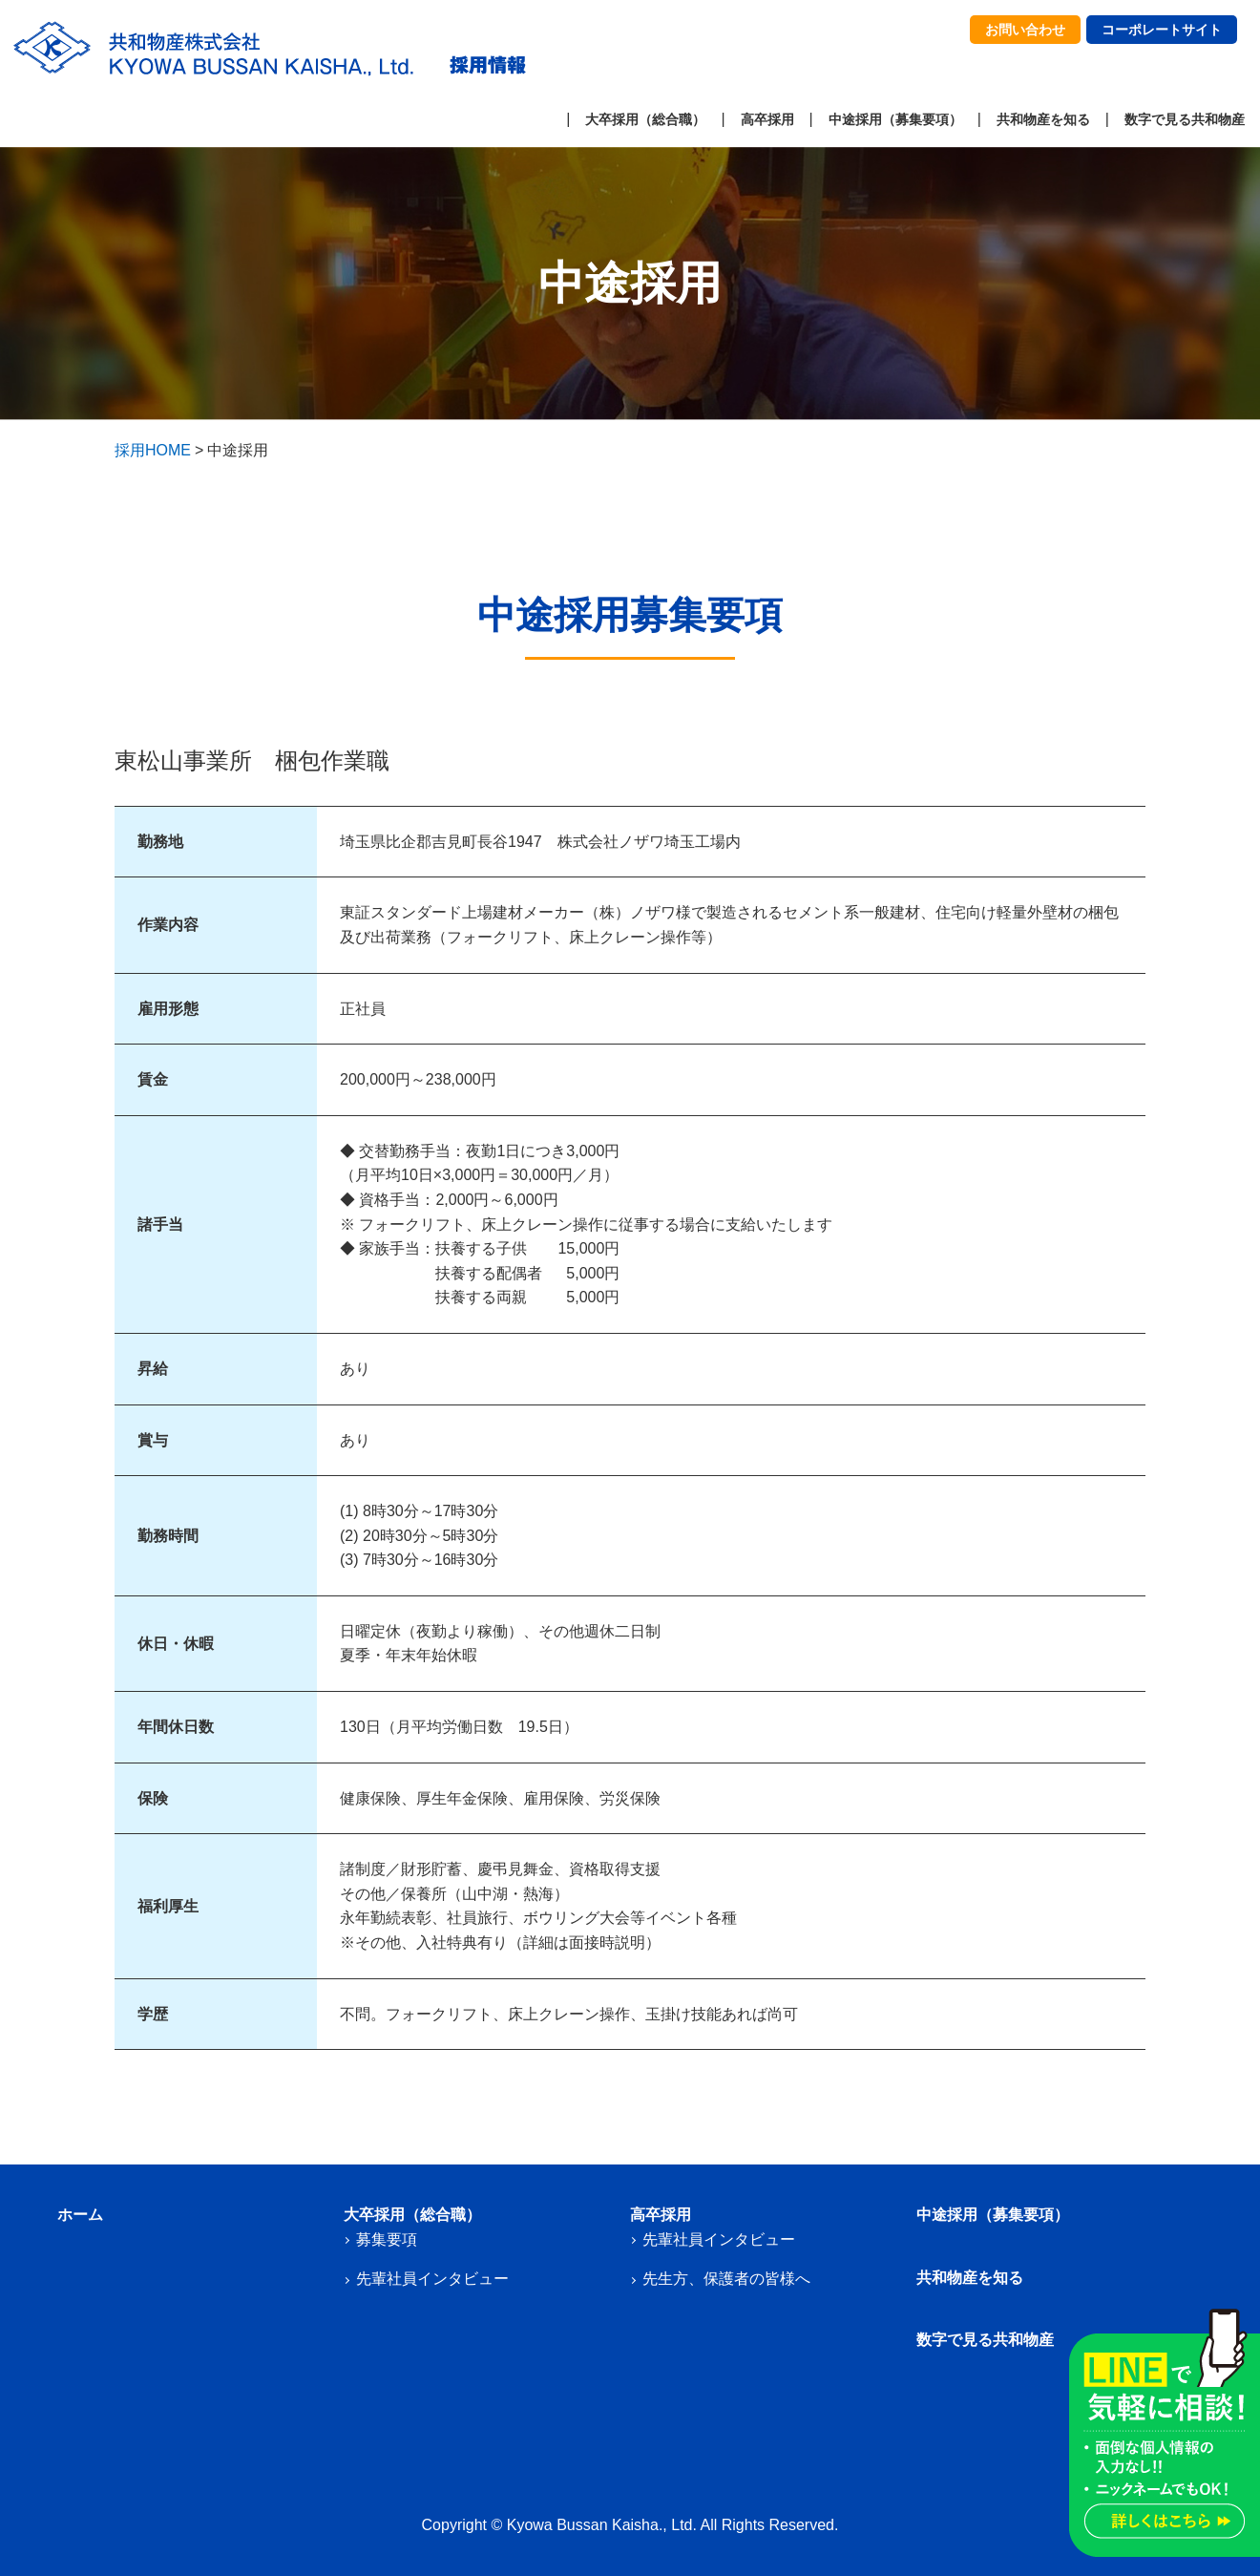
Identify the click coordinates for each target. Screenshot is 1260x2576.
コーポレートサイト (1162, 29)
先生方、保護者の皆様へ (726, 2278)
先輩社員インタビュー (432, 2278)
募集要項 (386, 2239)
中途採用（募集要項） (895, 119)
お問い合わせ (1025, 29)
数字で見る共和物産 (1184, 119)
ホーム (80, 2214)
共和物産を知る (1043, 119)
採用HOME (153, 450)
